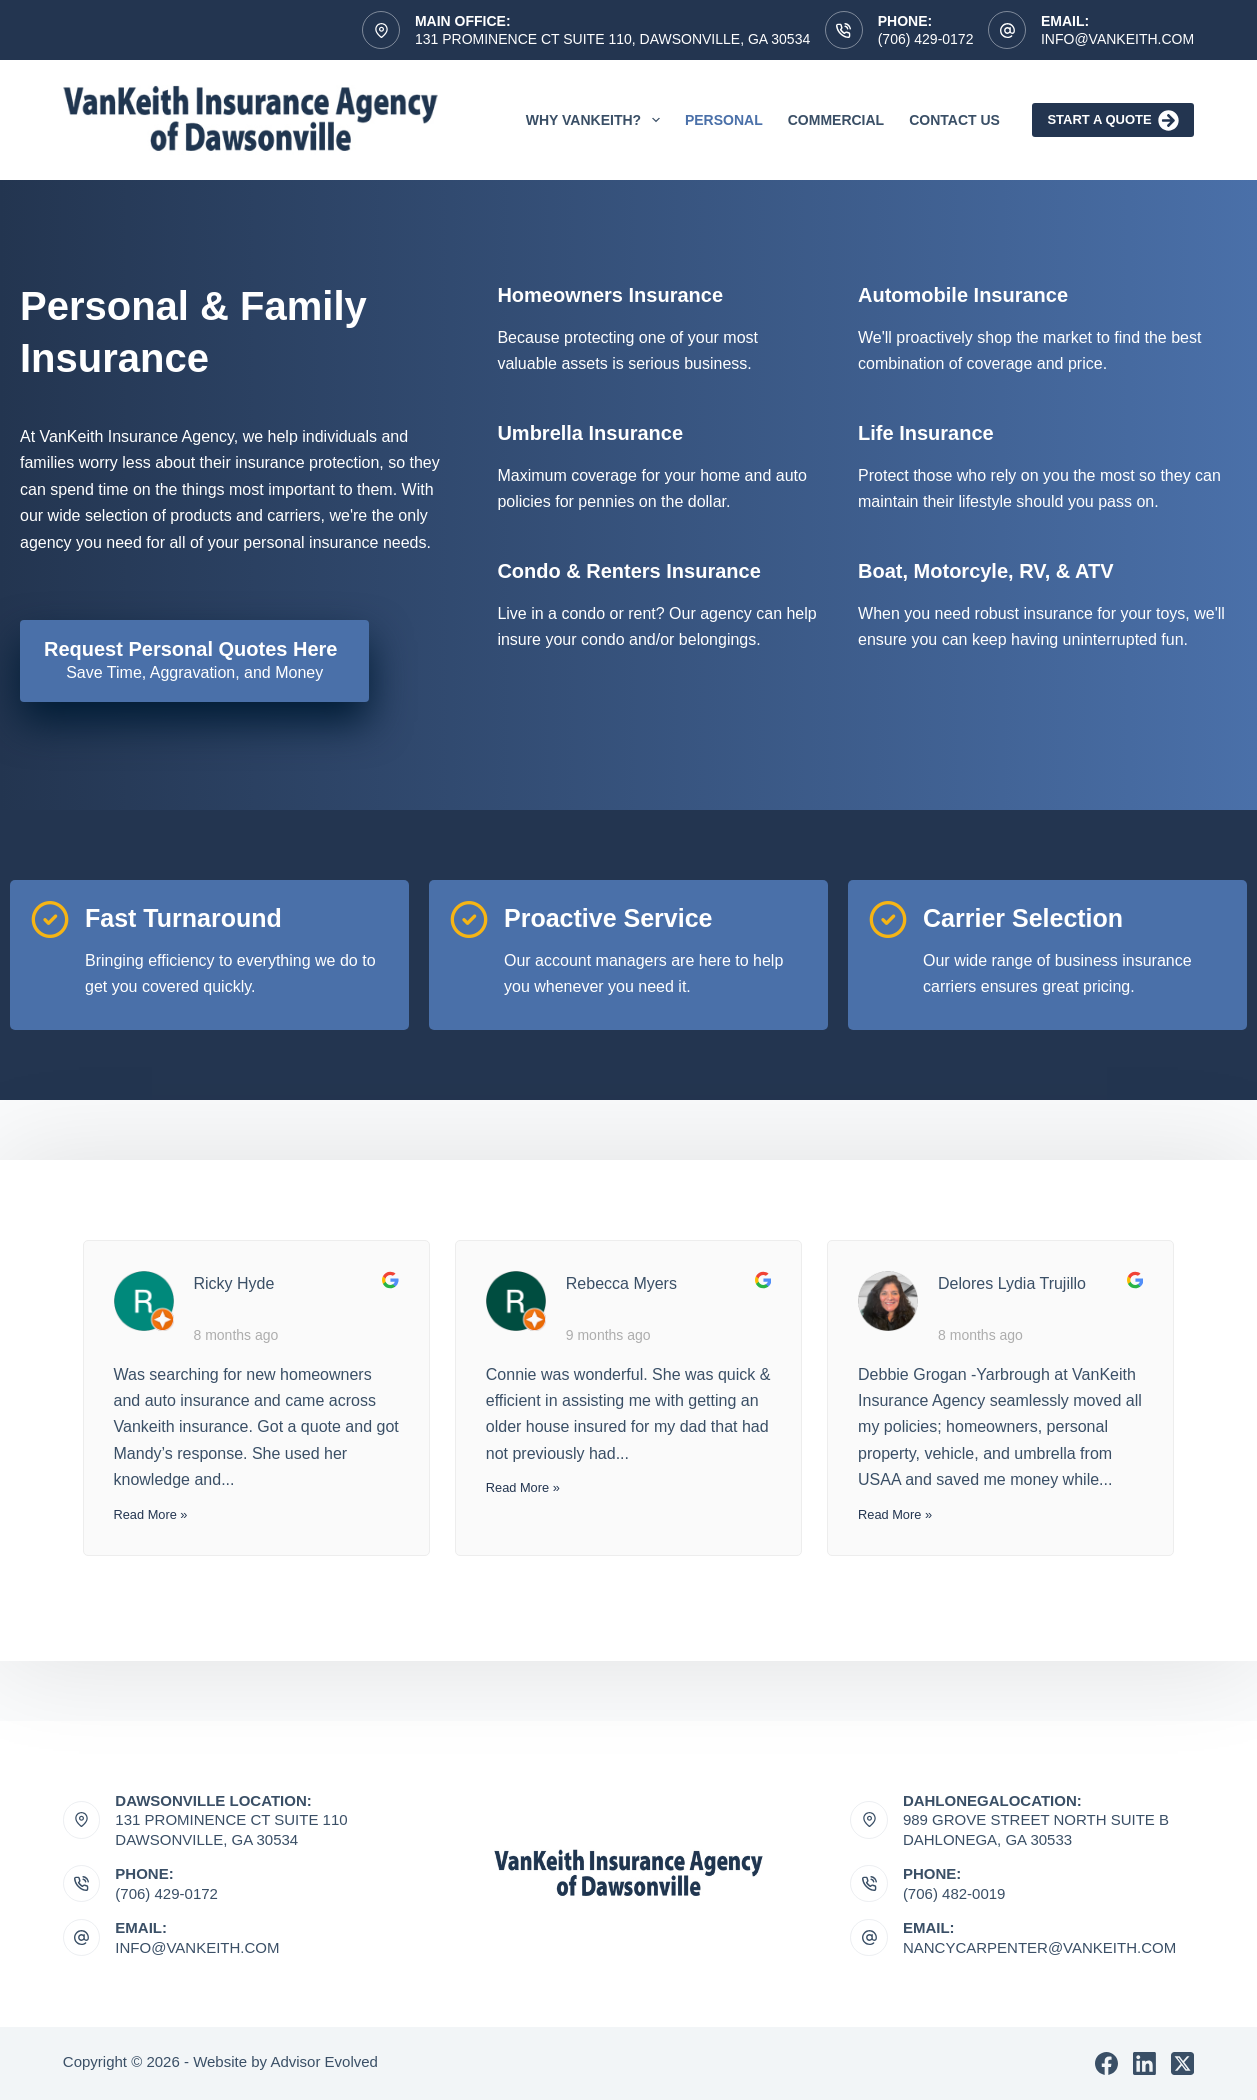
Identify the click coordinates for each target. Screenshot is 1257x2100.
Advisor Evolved (324, 2061)
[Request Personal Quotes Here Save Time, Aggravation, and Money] (194, 661)
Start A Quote (1113, 120)
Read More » (151, 1514)
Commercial (836, 120)
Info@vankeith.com (1117, 39)
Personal (724, 120)
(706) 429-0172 (926, 39)
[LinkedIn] (1144, 2063)
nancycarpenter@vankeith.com (1039, 1947)
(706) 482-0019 (954, 1893)
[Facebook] (1106, 2063)
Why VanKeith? (597, 120)
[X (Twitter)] (1182, 2063)
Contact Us (954, 120)
